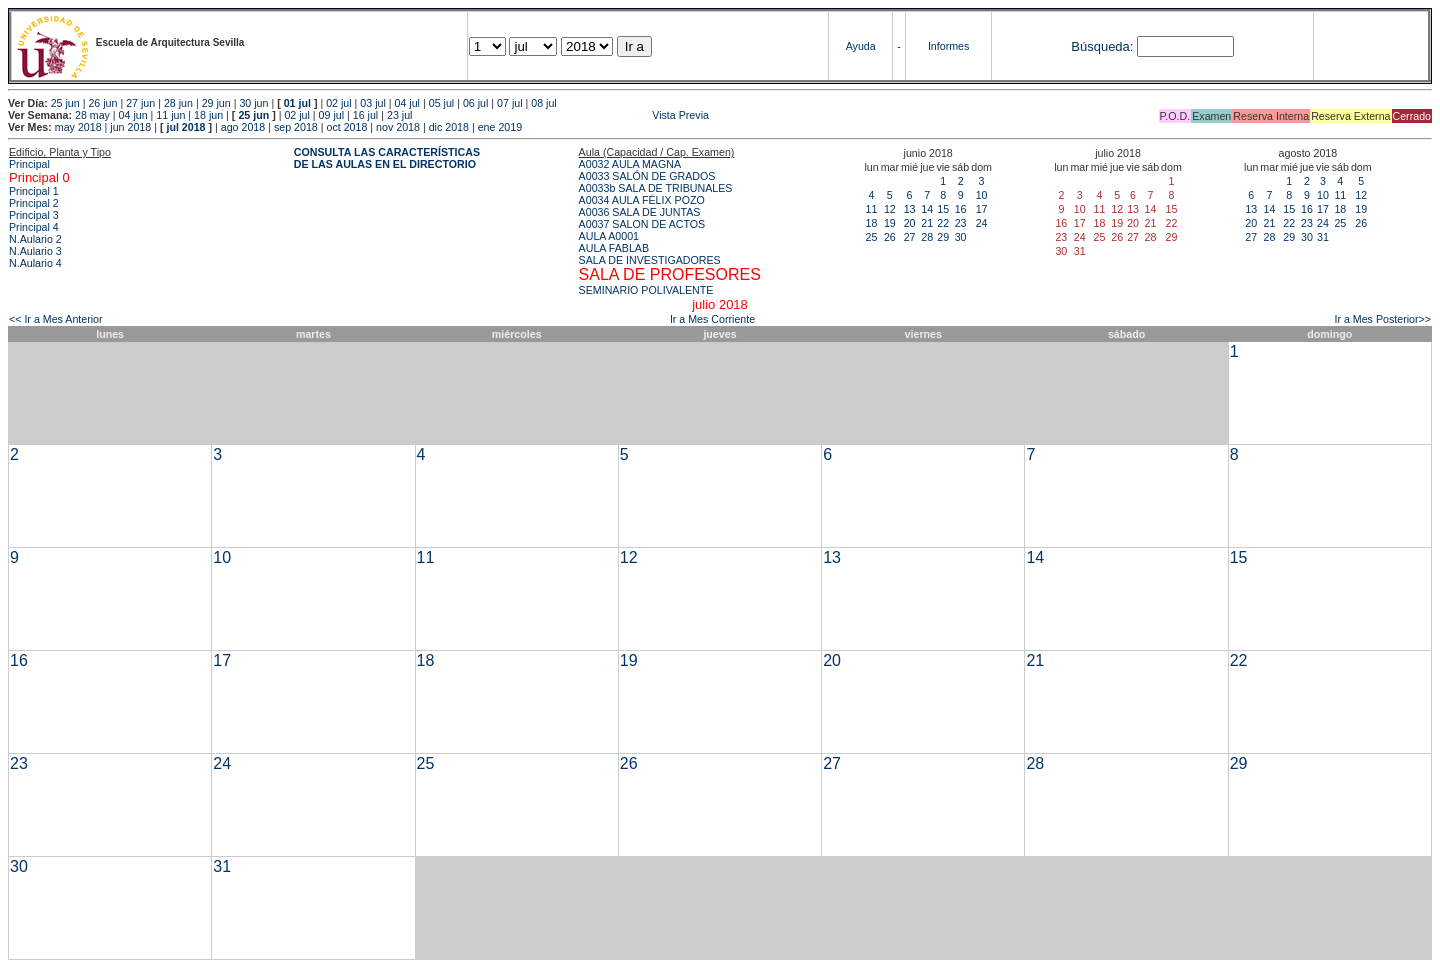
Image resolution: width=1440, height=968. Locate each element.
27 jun (140, 103)
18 (872, 223)
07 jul (509, 103)
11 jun (170, 115)
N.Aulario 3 (35, 251)
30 (961, 237)
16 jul (365, 115)
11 (872, 209)
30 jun (253, 103)
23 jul (399, 115)
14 (927, 209)
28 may (92, 115)
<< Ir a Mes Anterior (56, 319)
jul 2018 (185, 127)
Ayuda (861, 46)
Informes (948, 46)
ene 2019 (500, 127)
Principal (29, 164)
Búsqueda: (1102, 46)
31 (1323, 237)
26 (890, 237)
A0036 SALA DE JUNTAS (640, 212)
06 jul (475, 103)
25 (872, 237)
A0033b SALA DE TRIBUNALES (656, 188)
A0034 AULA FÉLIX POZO (642, 200)
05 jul (441, 103)
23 (961, 223)
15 (943, 209)
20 (910, 223)
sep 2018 (296, 127)
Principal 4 (34, 227)
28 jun (178, 103)
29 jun (216, 103)
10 (982, 195)
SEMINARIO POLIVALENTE (646, 290)
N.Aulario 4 (35, 263)
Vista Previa (562, 115)
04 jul (407, 103)
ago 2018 (243, 127)
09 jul (331, 115)
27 (910, 237)
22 (943, 223)
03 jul (372, 103)
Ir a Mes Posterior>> (1382, 319)
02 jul (338, 103)
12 (890, 209)
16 (961, 209)
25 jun (65, 103)
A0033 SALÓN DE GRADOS (647, 176)
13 (910, 209)
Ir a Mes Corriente (712, 319)
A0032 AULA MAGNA (630, 164)
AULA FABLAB (614, 248)
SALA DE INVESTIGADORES (650, 260)
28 (927, 237)
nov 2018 (398, 127)
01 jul (297, 103)
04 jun (133, 115)
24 (982, 223)
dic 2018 (449, 127)
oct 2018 (346, 127)
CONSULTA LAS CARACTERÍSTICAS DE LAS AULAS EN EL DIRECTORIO (387, 158)
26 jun (102, 103)
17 (982, 209)
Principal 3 (34, 215)
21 (927, 223)
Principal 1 (34, 191)
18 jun (208, 115)
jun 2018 (130, 127)
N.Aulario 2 (35, 239)
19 (890, 223)
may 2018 (78, 127)
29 (943, 237)
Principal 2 (34, 203)
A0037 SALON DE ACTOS (642, 224)
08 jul (543, 103)
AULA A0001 (609, 236)
